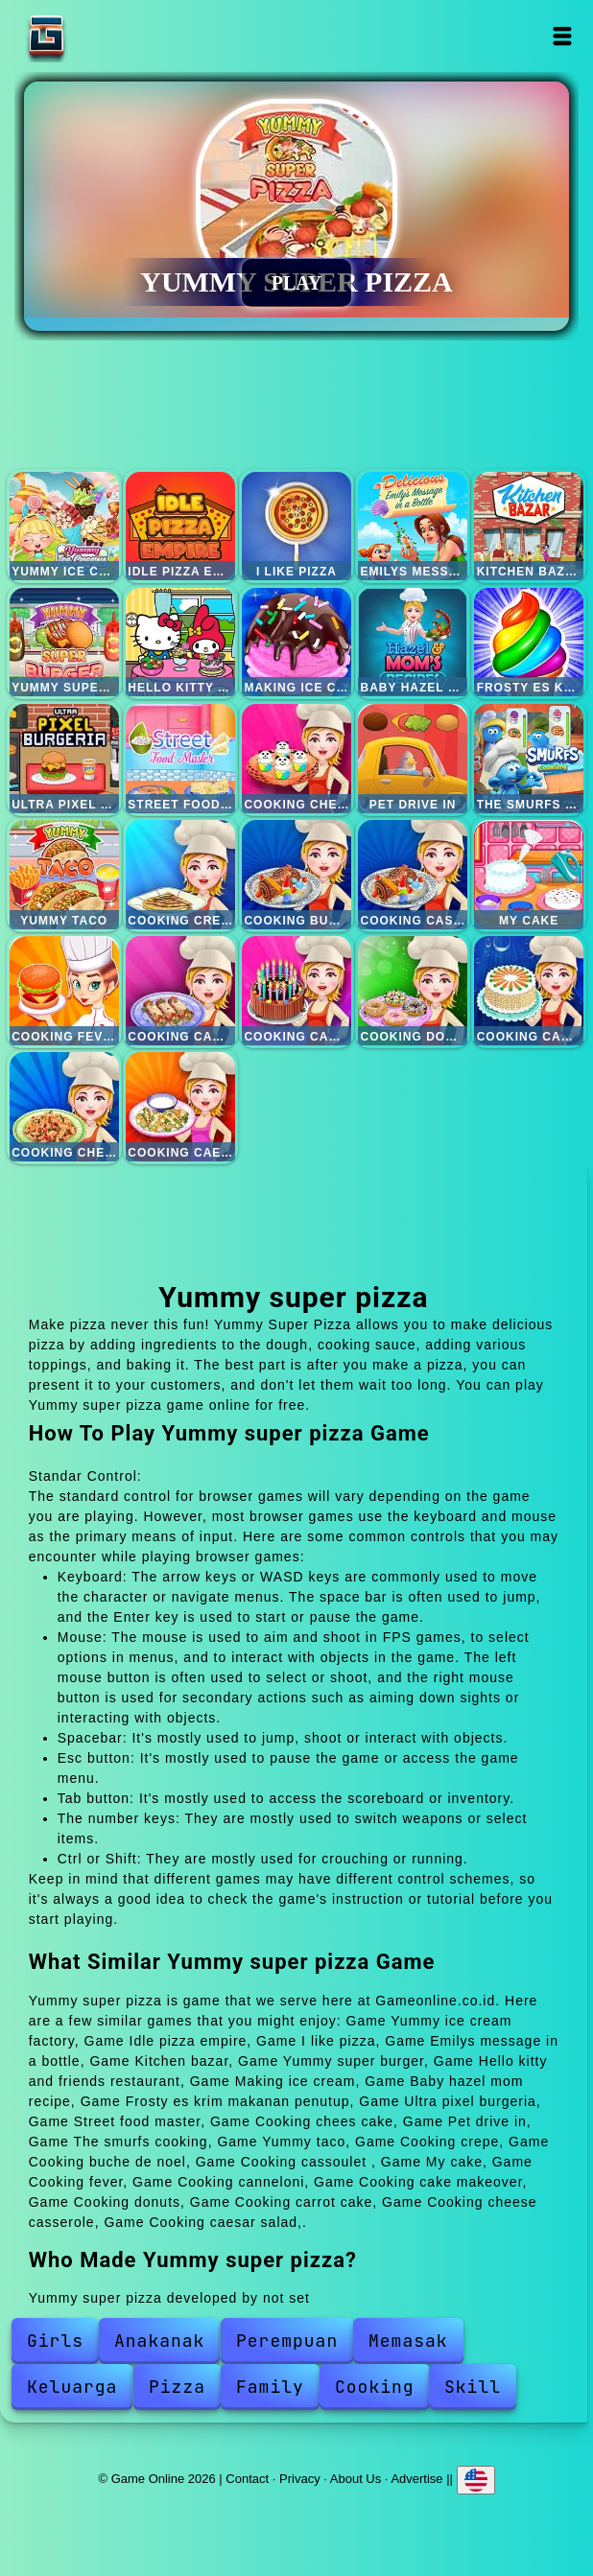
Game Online (107, 36)
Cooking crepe (180, 874)
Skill (472, 2387)
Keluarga (72, 2387)
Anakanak (159, 2341)
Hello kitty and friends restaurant (180, 642)
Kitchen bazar (528, 526)
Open (562, 36)
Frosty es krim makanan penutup (528, 642)
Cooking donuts (412, 990)
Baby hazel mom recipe (412, 642)
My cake (528, 874)
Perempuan (287, 2341)
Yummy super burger (64, 642)
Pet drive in (412, 758)
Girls (55, 2341)
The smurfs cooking (528, 758)
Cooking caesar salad (180, 1106)
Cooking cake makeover (296, 990)
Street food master (180, 758)
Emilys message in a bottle (412, 526)
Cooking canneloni (180, 990)
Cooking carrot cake (528, 990)
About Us (355, 2478)
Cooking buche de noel (296, 874)
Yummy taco (64, 874)
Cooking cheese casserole (64, 1106)
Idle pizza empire (180, 526)
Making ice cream (296, 642)
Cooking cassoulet (412, 874)
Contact (247, 2478)
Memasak (408, 2341)
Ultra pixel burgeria (64, 758)
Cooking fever (64, 990)
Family (270, 2387)
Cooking (375, 2387)
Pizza (177, 2387)
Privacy (299, 2478)
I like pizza (296, 526)
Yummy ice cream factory (64, 526)
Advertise (416, 2478)
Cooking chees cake (296, 758)
